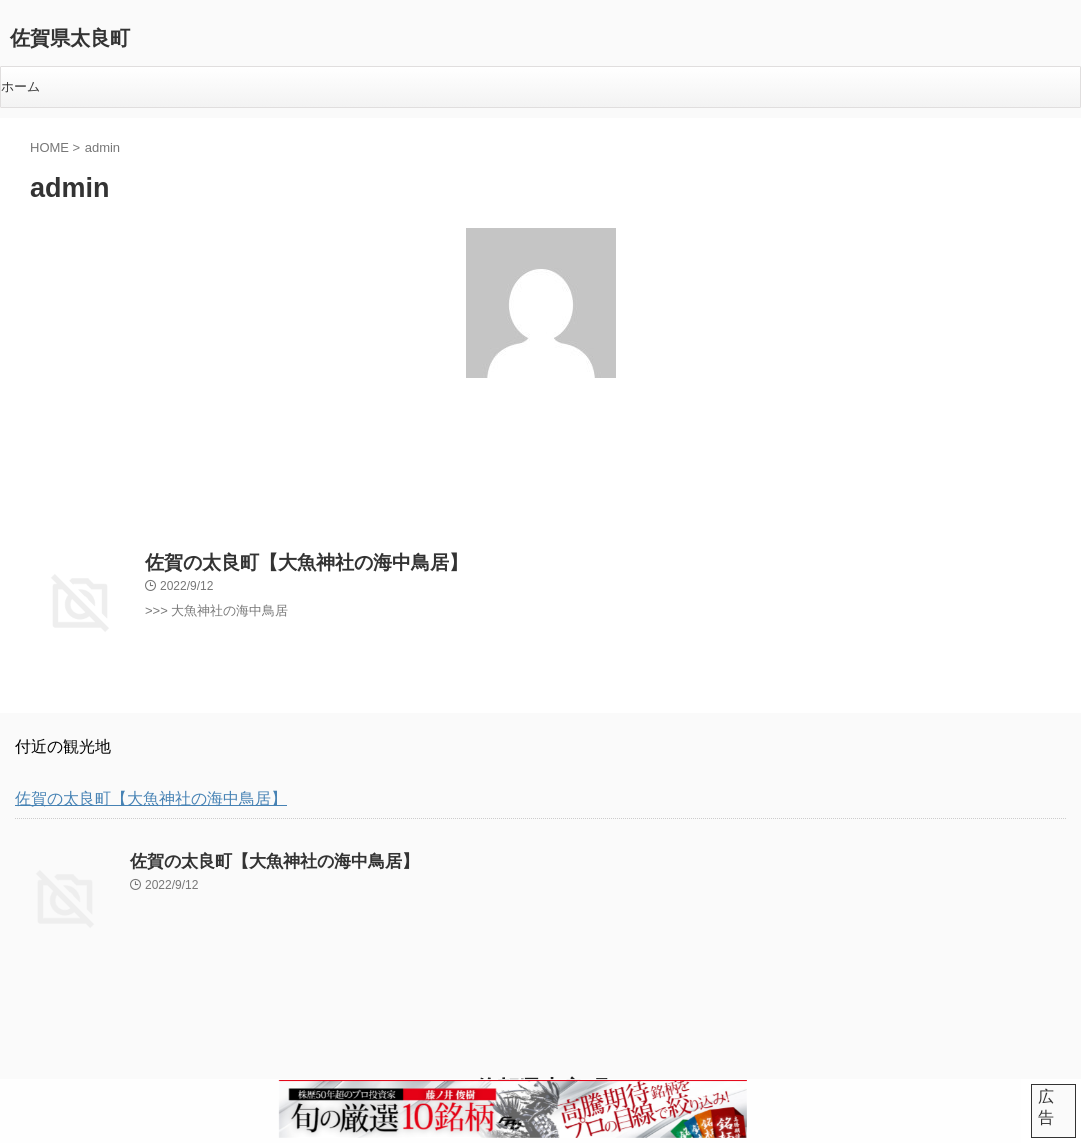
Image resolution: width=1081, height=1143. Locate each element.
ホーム (20, 86)
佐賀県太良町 (70, 38)
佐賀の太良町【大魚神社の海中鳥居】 (281, 555)
